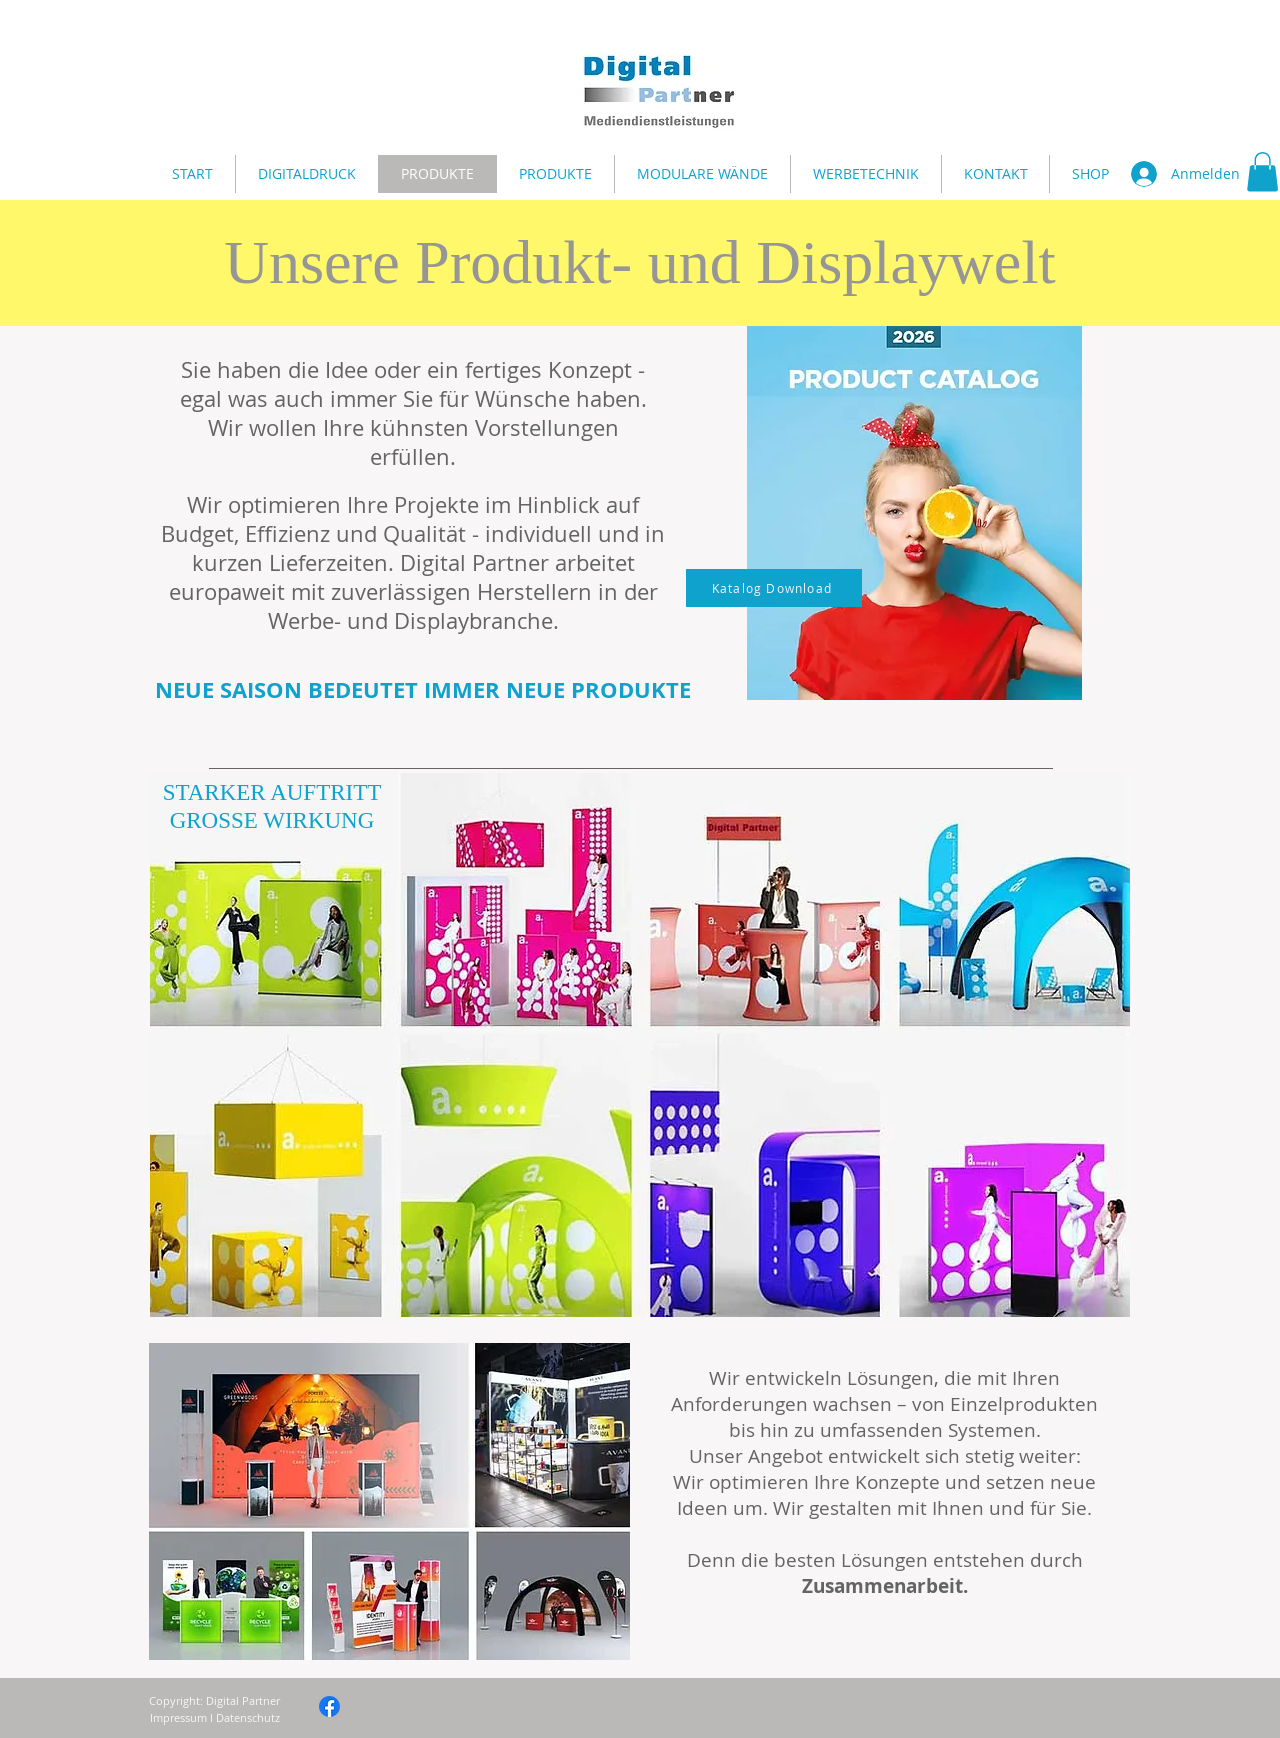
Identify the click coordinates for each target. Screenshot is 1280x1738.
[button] (1262, 171)
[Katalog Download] (774, 588)
